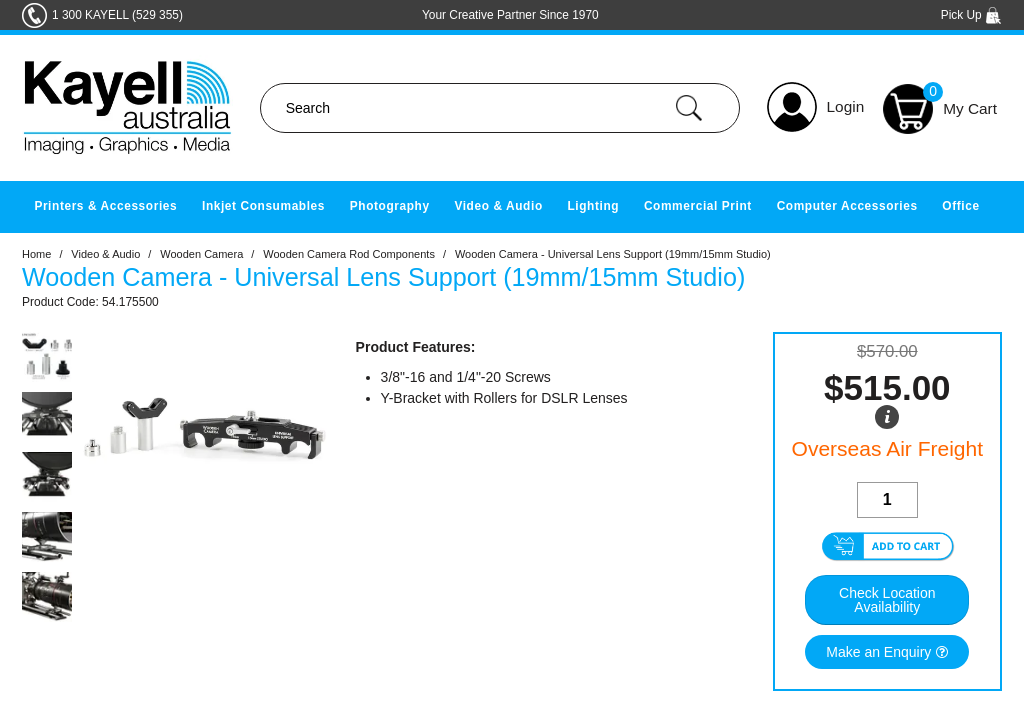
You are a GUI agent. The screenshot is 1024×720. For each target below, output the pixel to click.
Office (960, 206)
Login (846, 106)
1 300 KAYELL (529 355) (117, 15)
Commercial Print (698, 206)
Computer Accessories (847, 206)
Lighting (593, 206)
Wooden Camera (201, 254)
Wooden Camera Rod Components (349, 254)
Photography (390, 206)
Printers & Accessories (105, 206)
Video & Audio (498, 206)
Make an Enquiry (878, 652)
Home (36, 254)
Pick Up (971, 15)
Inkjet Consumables (263, 206)
